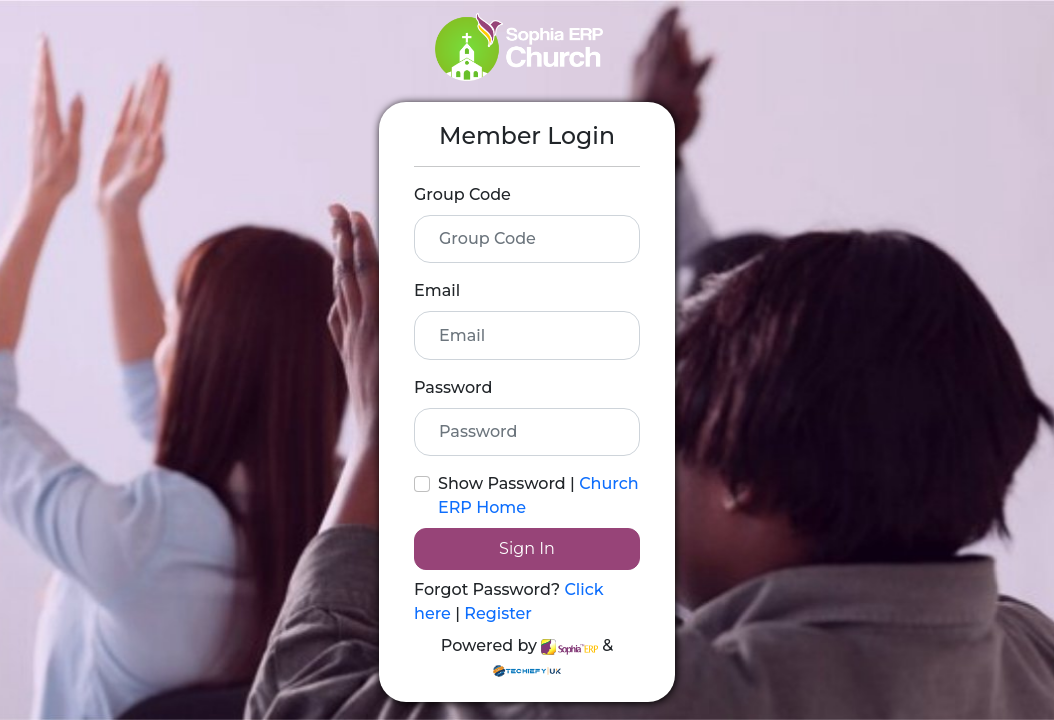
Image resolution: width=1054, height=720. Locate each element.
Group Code (462, 194)
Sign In (527, 548)
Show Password (502, 483)
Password (453, 387)
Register (498, 613)
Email (437, 290)
